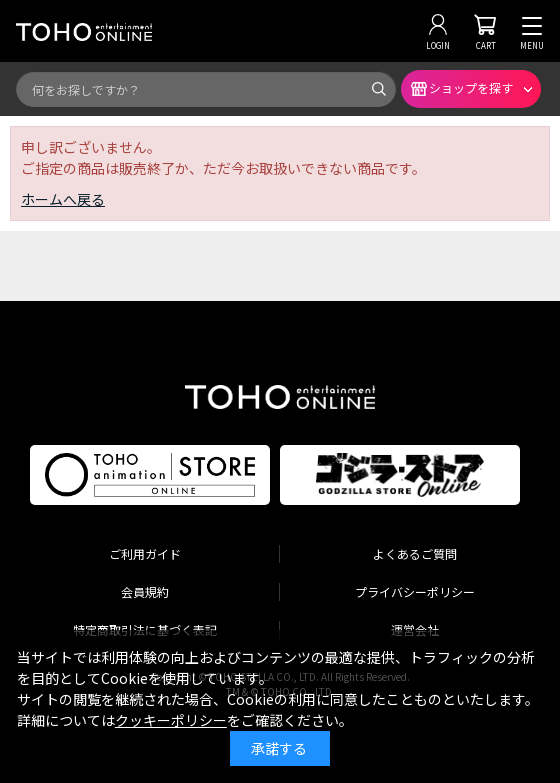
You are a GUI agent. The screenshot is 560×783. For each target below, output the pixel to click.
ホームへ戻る (63, 199)
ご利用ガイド (145, 553)
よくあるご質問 (415, 553)
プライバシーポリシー (415, 591)
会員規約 (145, 591)
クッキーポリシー (171, 720)
